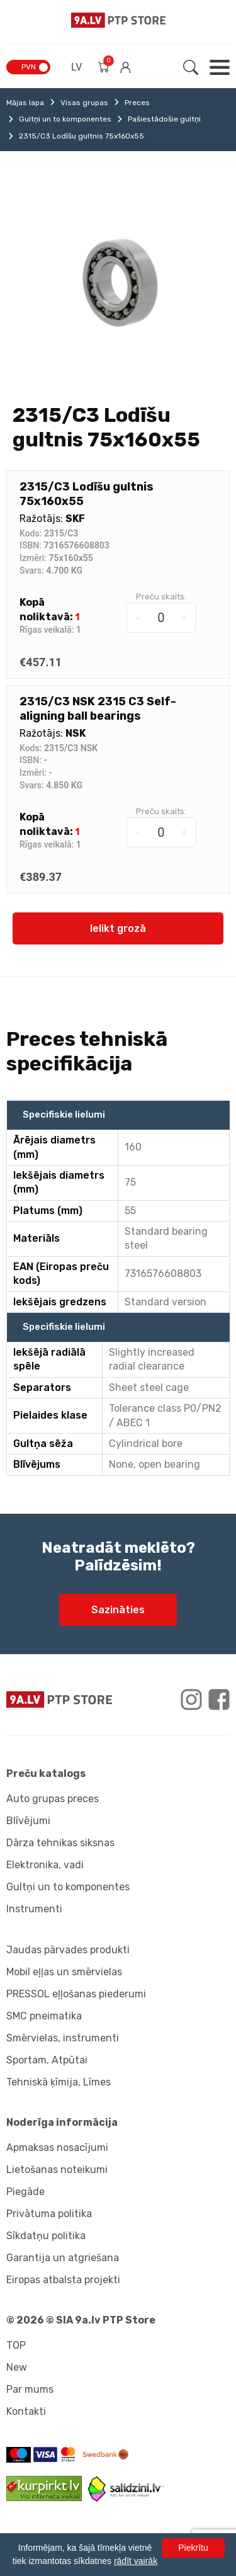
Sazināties (118, 1610)
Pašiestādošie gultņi (164, 119)
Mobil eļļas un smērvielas (64, 1972)
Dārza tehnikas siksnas (60, 1843)
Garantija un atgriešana (62, 2258)
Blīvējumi (28, 1821)
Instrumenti (34, 1909)
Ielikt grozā (118, 928)
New (16, 2367)
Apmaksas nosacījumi (57, 2147)
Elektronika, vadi (45, 1865)
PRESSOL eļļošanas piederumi (76, 1994)
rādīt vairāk (135, 2561)
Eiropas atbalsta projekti (63, 2280)
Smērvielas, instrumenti (62, 2038)
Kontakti (26, 2411)
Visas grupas (84, 102)
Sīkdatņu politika (46, 2236)
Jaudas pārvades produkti (68, 1950)
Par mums (29, 2389)
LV (76, 67)
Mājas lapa (25, 102)
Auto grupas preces (52, 1799)
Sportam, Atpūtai (46, 2060)
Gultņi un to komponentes (65, 119)
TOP (16, 2345)
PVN (28, 66)
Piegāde (25, 2192)
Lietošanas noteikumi (57, 2170)
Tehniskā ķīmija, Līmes (58, 2082)
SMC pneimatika (44, 2016)
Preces (137, 102)
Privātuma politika (49, 2214)
